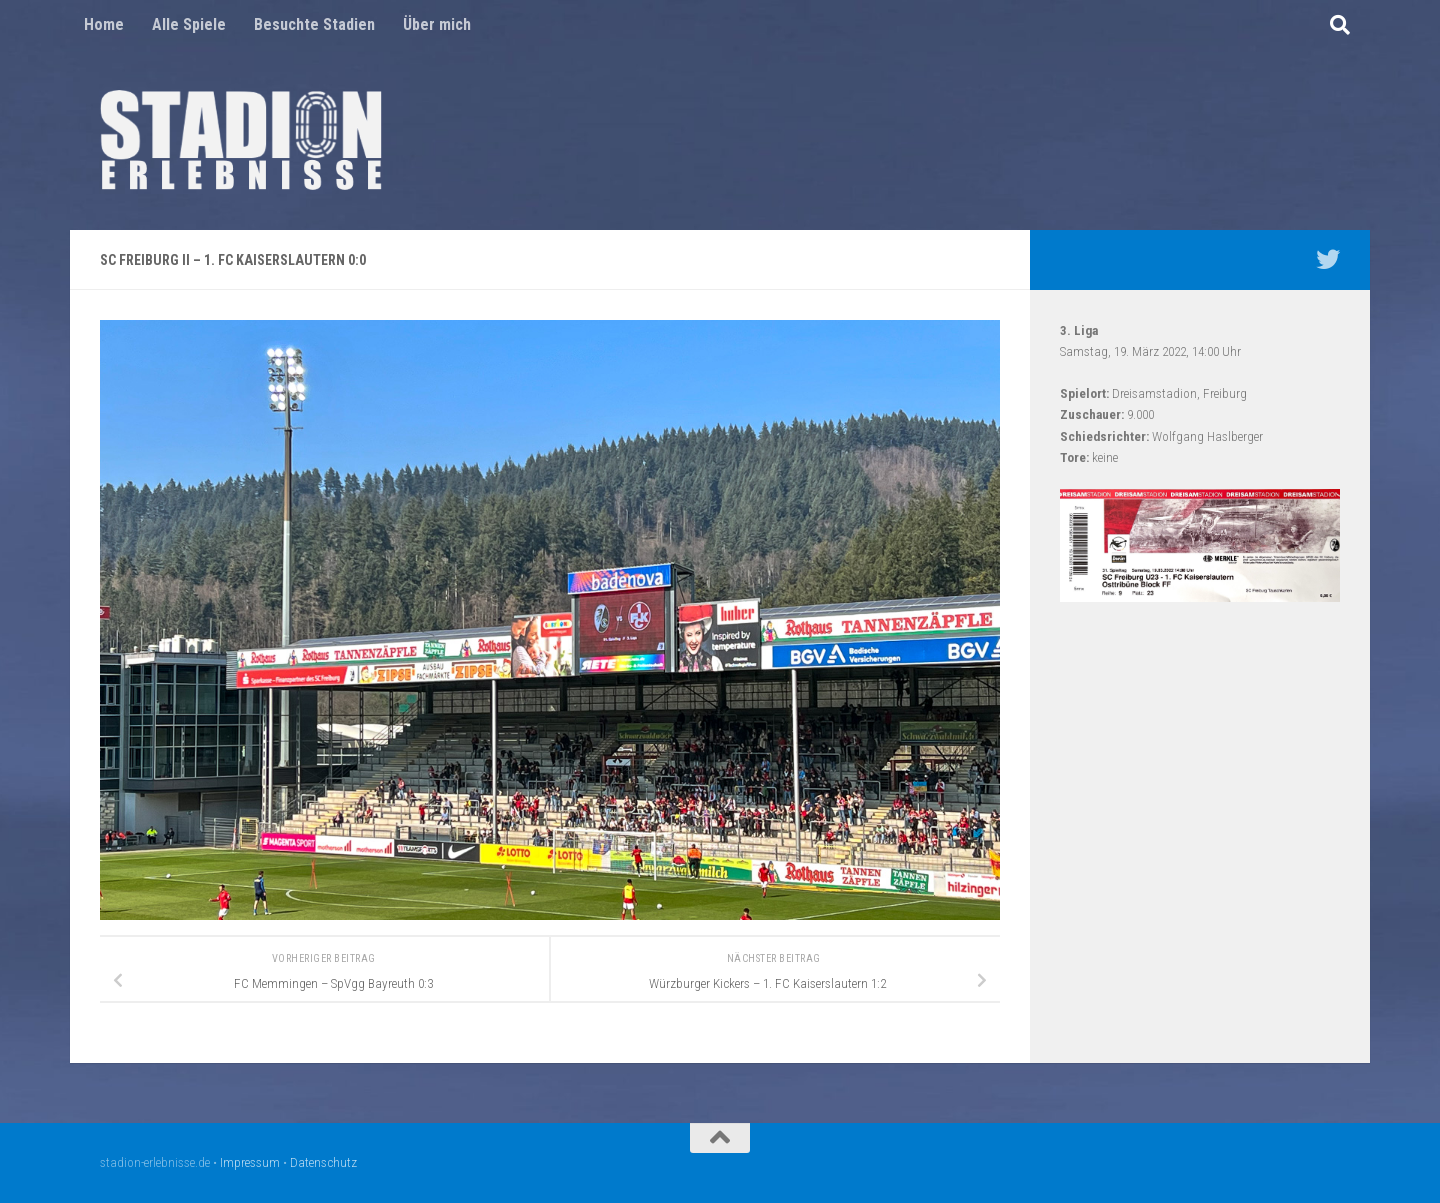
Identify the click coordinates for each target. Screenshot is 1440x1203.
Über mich (437, 24)
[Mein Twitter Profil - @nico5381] (1328, 259)
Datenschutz (323, 1162)
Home (104, 24)
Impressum (250, 1162)
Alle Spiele (189, 24)
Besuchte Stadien (314, 24)
